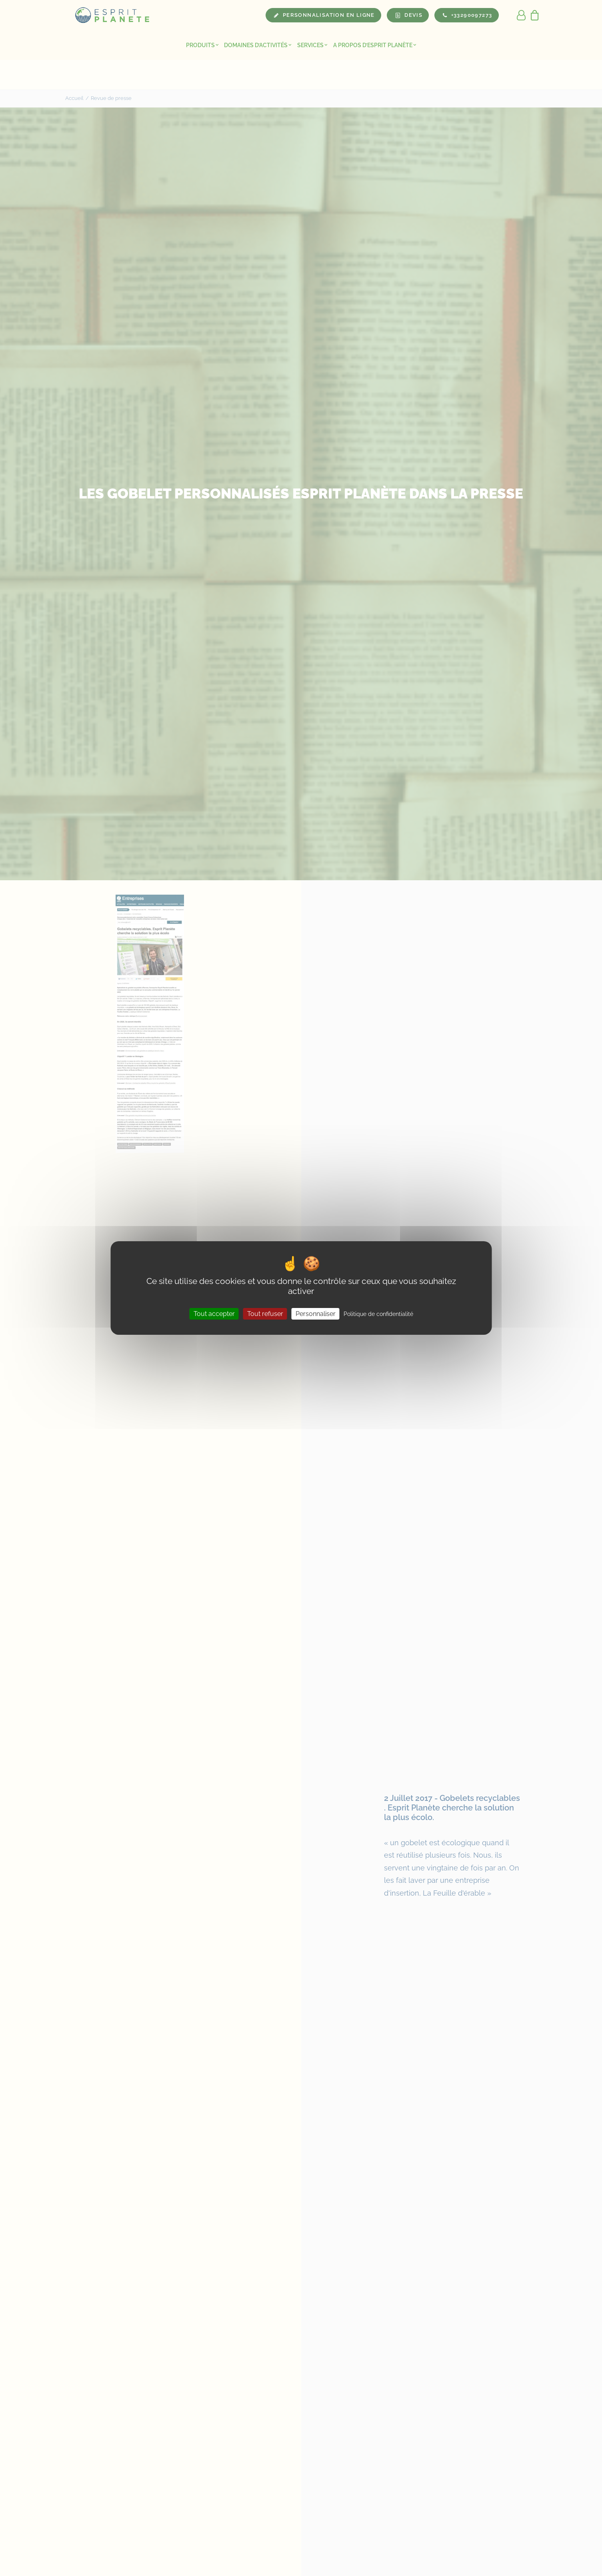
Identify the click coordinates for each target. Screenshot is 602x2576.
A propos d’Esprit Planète (374, 45)
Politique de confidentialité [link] (378, 1314)
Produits (202, 45)
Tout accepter (214, 1314)
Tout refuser (265, 1314)
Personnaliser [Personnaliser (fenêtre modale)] (316, 1314)
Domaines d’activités (258, 45)
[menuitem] (202, 45)
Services (312, 45)
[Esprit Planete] (112, 15)
